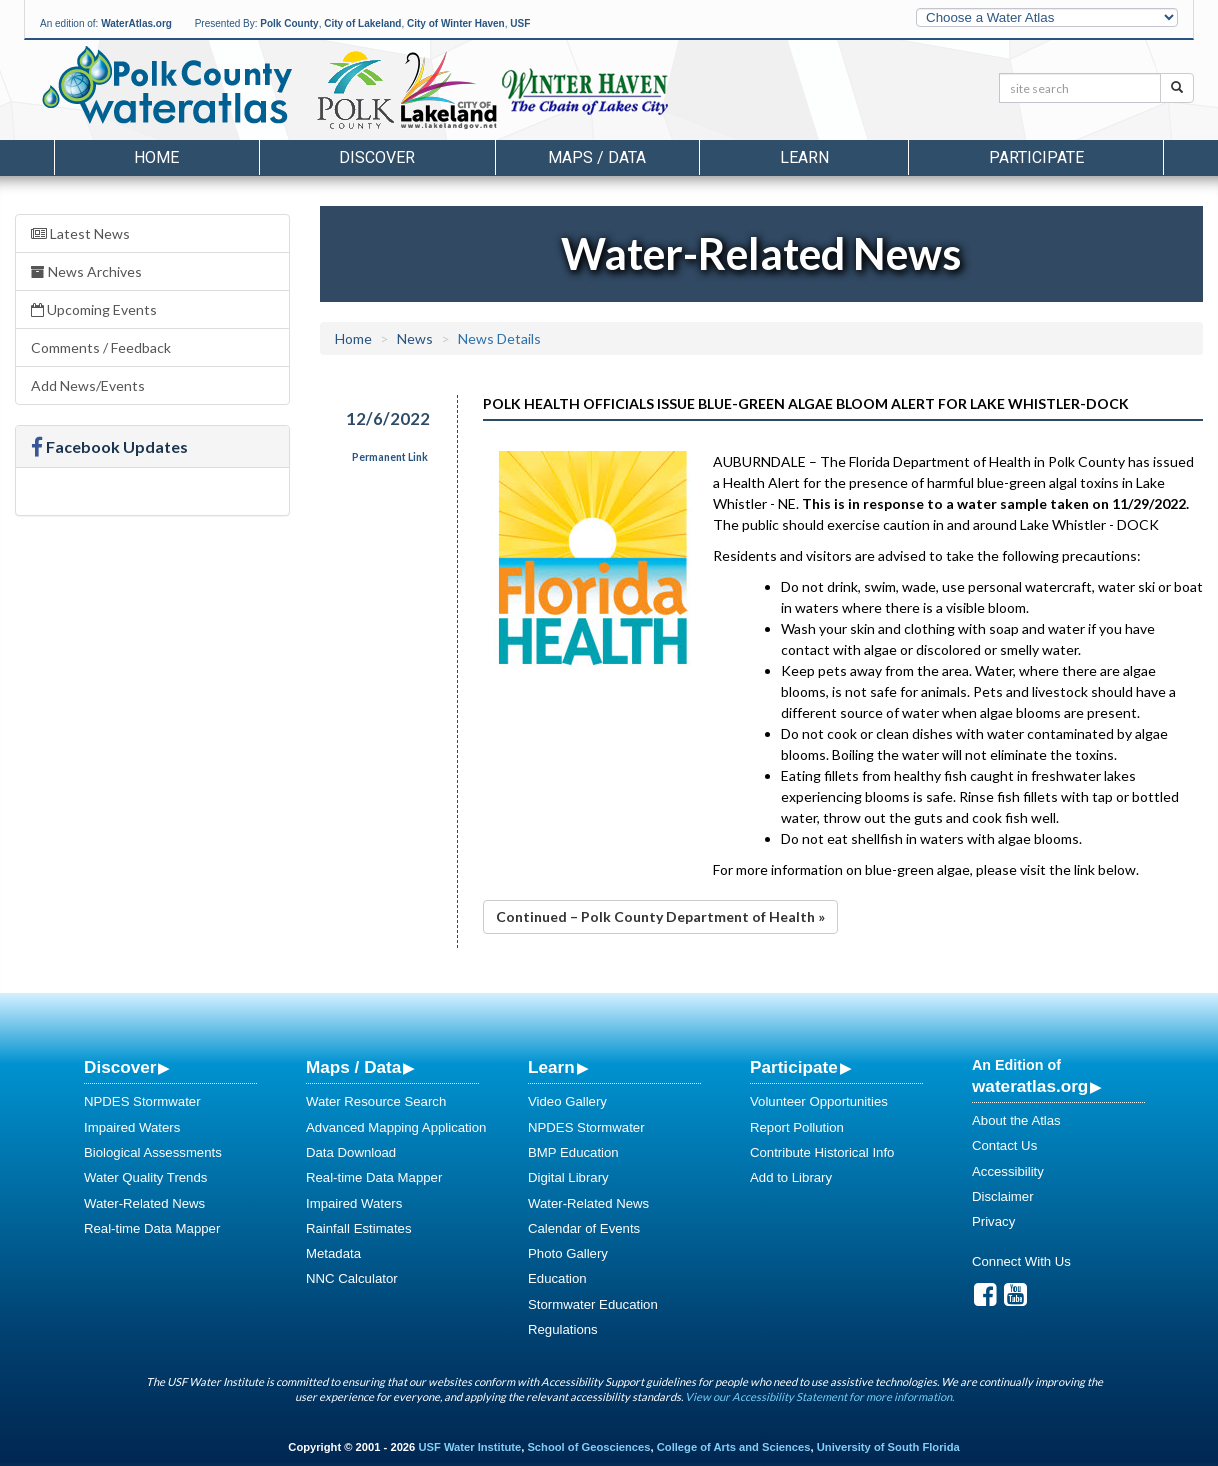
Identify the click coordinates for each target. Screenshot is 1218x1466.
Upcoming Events (94, 309)
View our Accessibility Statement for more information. (819, 1396)
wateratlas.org (1030, 1086)
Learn (551, 1067)
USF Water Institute (469, 1447)
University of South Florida (888, 1447)
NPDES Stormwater (142, 1101)
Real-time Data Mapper (152, 1228)
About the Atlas (1016, 1120)
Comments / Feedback (101, 347)
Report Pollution (797, 1127)
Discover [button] (377, 157)
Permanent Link (390, 457)
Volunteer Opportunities (819, 1101)
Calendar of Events (584, 1228)
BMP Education (573, 1152)
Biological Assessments (153, 1152)
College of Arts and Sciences (734, 1447)
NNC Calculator (352, 1278)
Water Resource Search (376, 1101)
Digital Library (568, 1177)
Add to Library (791, 1177)
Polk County (289, 23)
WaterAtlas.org (136, 23)
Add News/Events (88, 385)
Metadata (333, 1253)
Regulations (563, 1329)
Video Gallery (567, 1101)
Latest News (80, 233)
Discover (120, 1067)
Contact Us (1004, 1145)
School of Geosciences (588, 1447)
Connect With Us (1021, 1261)
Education (557, 1278)
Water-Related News (144, 1203)
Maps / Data (353, 1067)
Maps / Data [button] (597, 157)
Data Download (351, 1152)
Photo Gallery (568, 1253)
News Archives (86, 271)
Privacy (993, 1221)
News (415, 338)
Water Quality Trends (145, 1177)
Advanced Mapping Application (396, 1127)
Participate (794, 1067)
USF (520, 23)
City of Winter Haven (456, 23)
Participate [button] (1036, 157)
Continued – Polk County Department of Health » (660, 916)
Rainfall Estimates (359, 1228)
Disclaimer (1003, 1196)
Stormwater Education (593, 1304)
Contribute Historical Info (822, 1152)
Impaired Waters (132, 1127)
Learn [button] (804, 157)
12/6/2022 (388, 418)
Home (156, 157)
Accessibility (1008, 1171)
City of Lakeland (362, 23)
